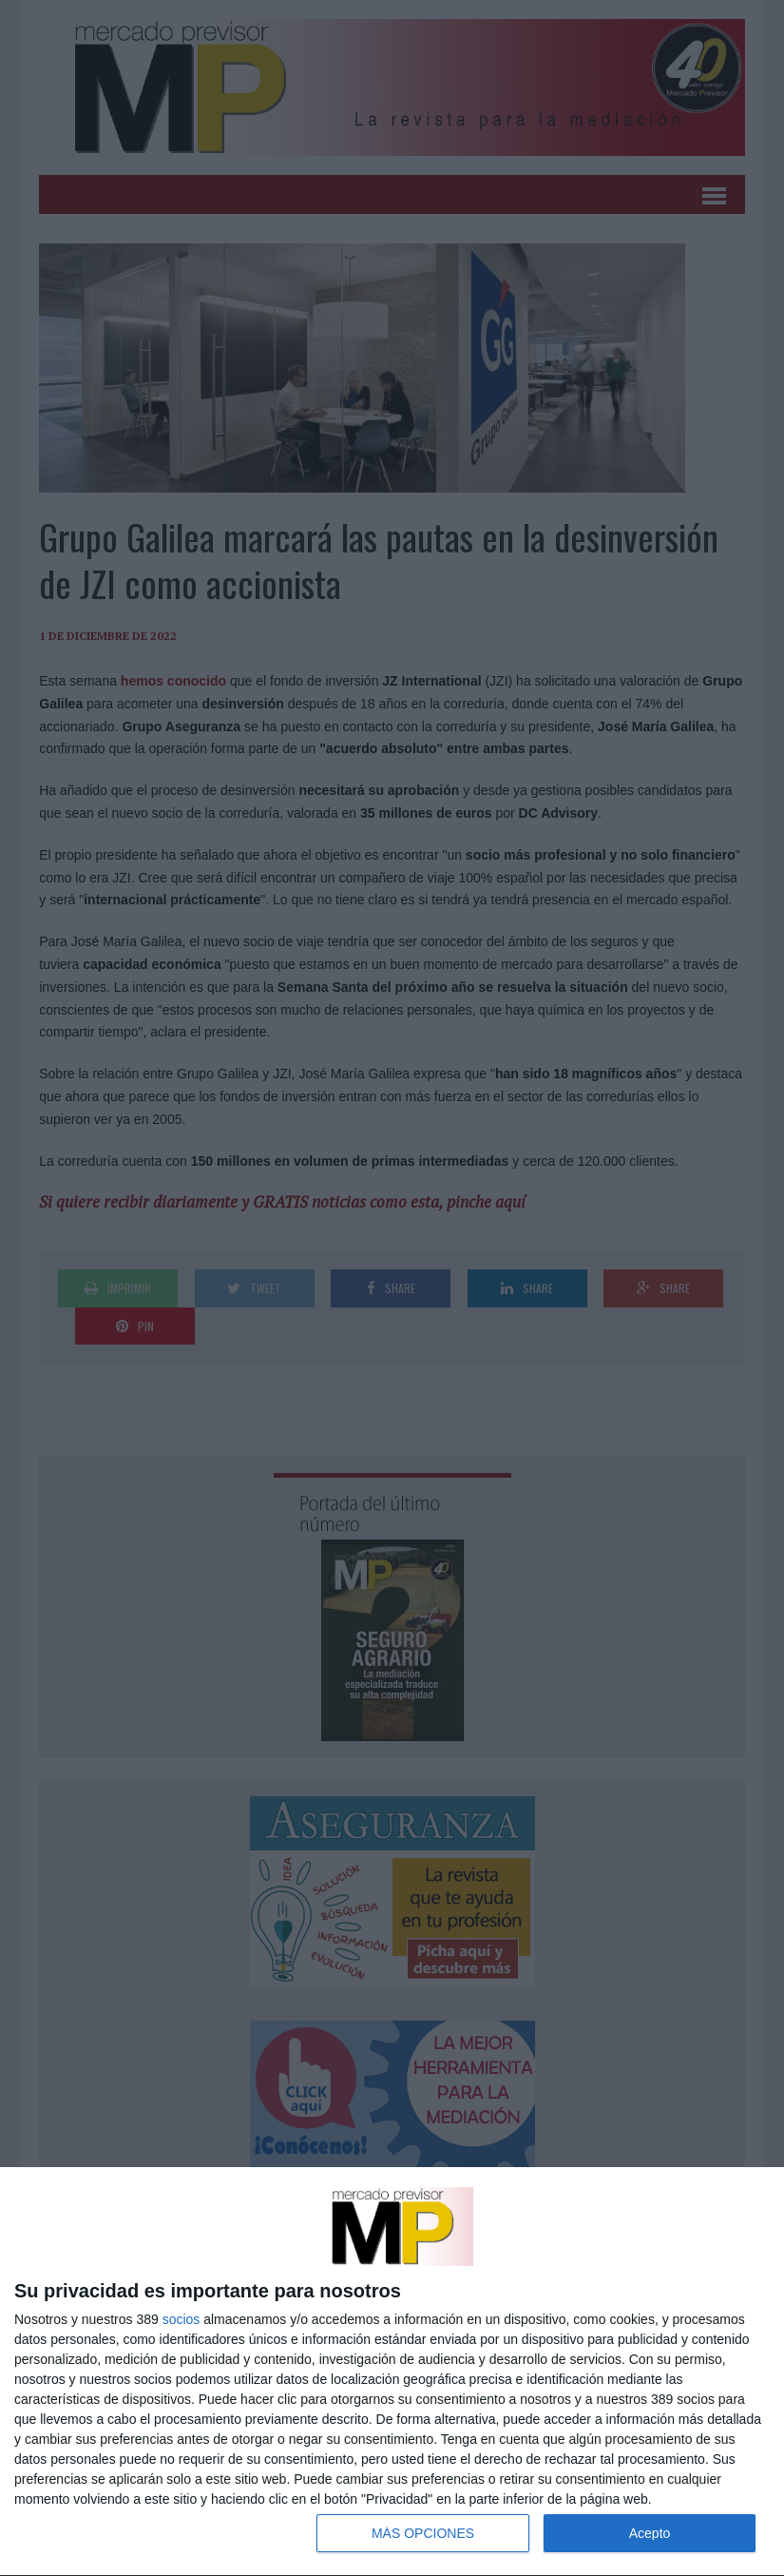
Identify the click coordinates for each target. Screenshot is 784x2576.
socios (182, 2319)
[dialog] (392, 2372)
